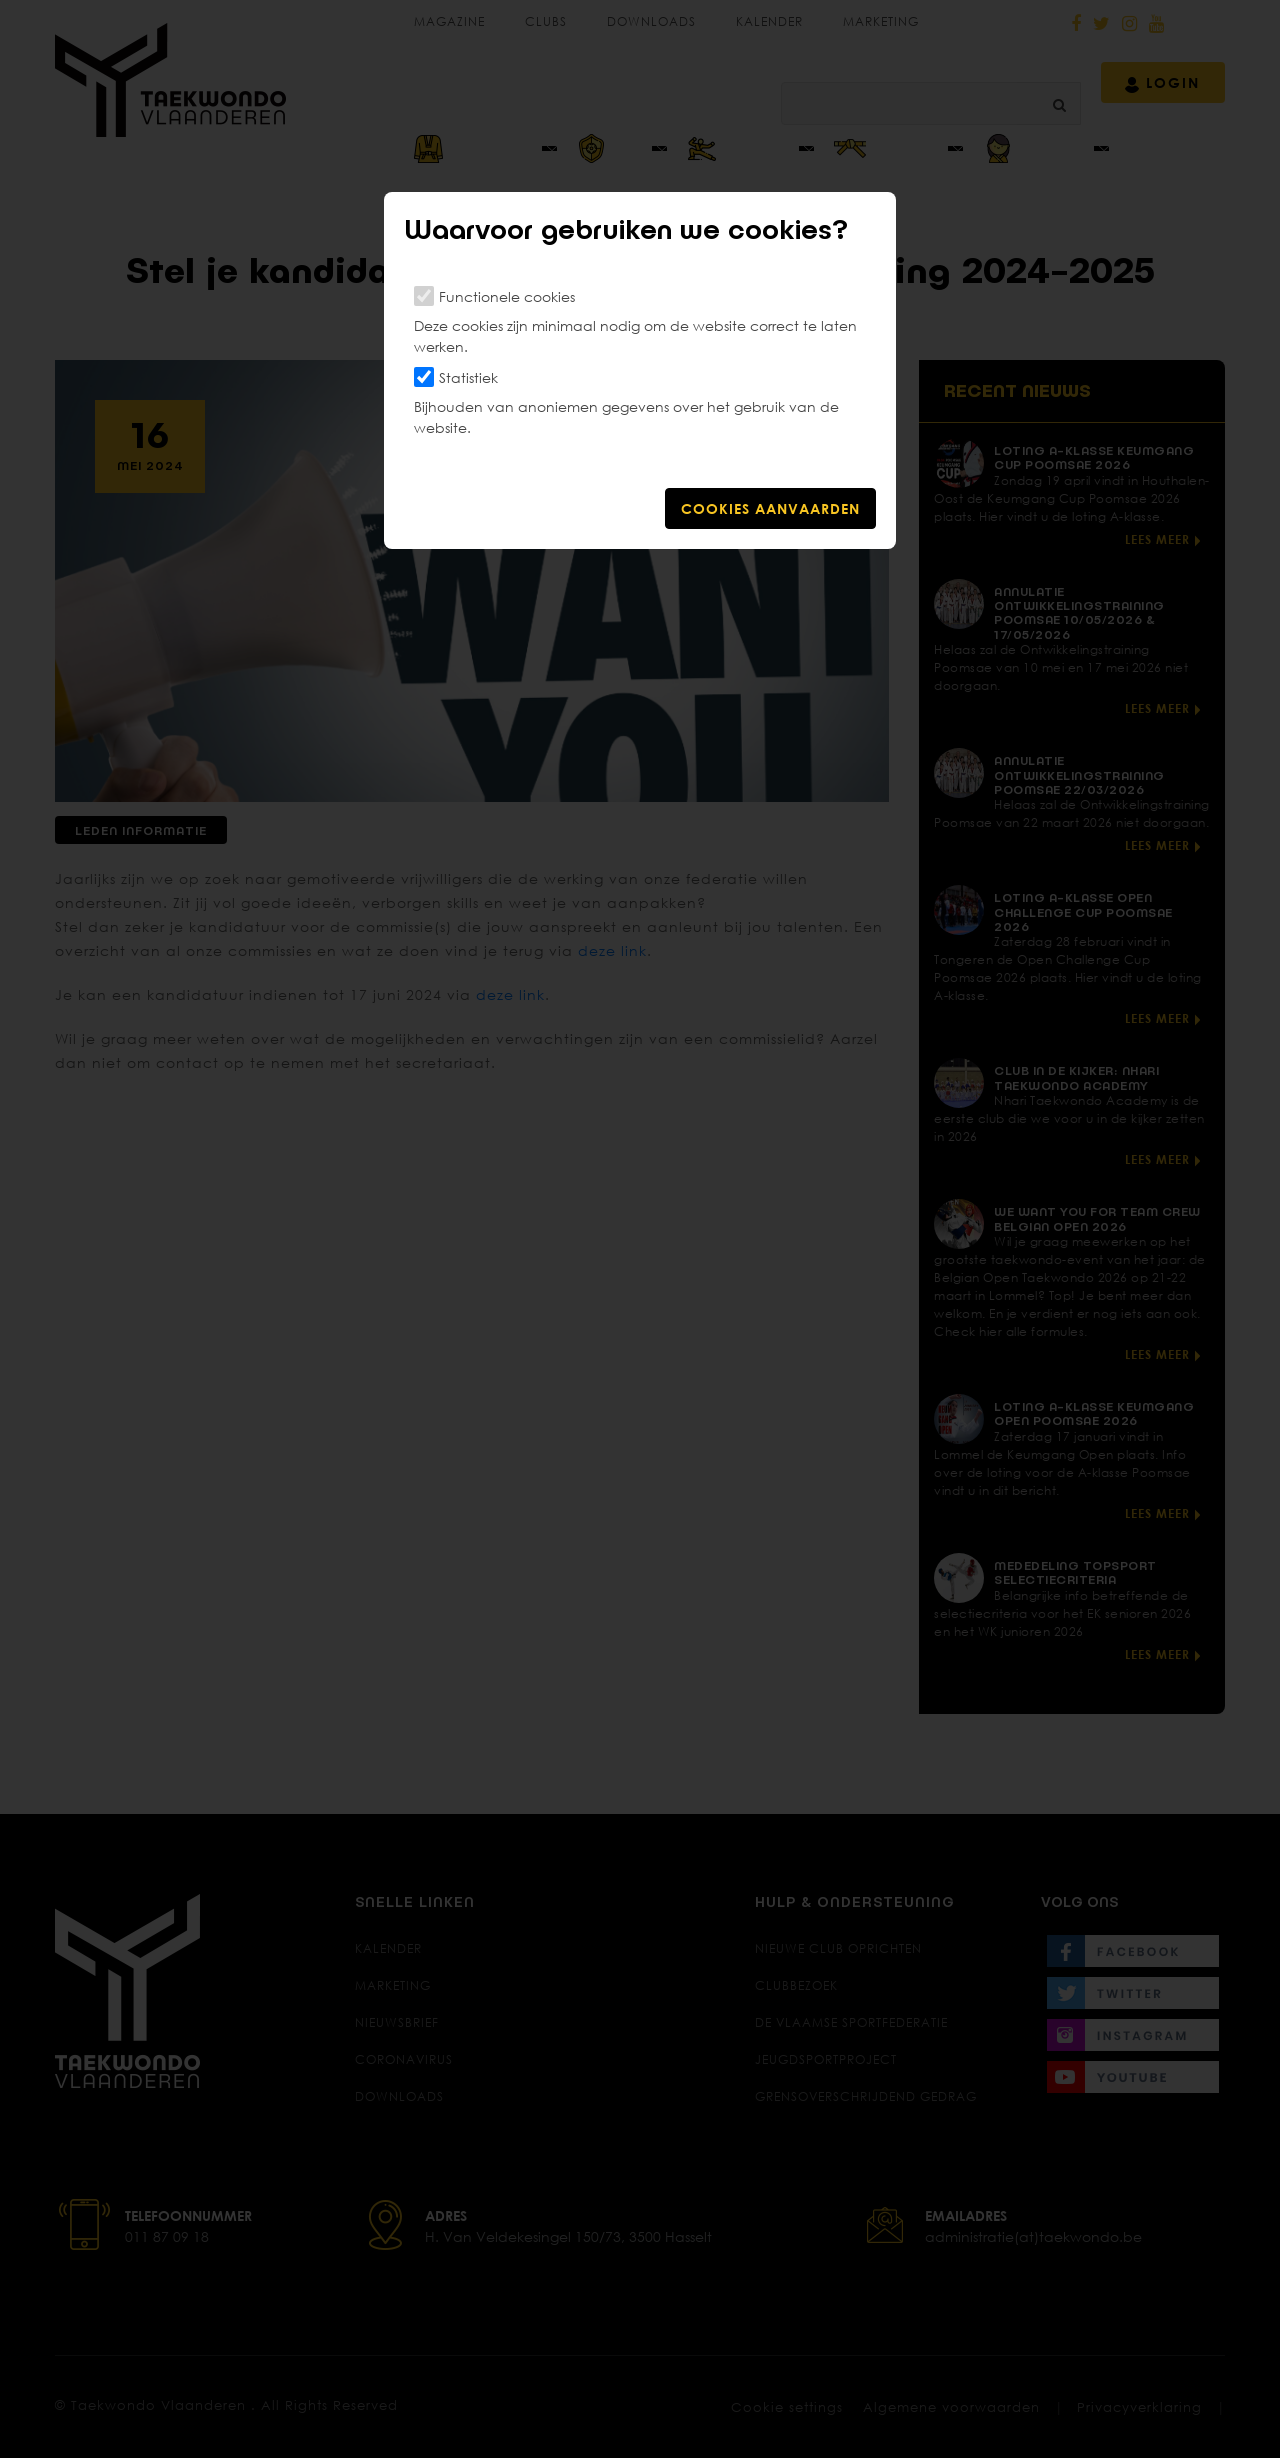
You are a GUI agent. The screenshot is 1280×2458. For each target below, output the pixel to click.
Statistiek (468, 377)
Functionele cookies (507, 296)
